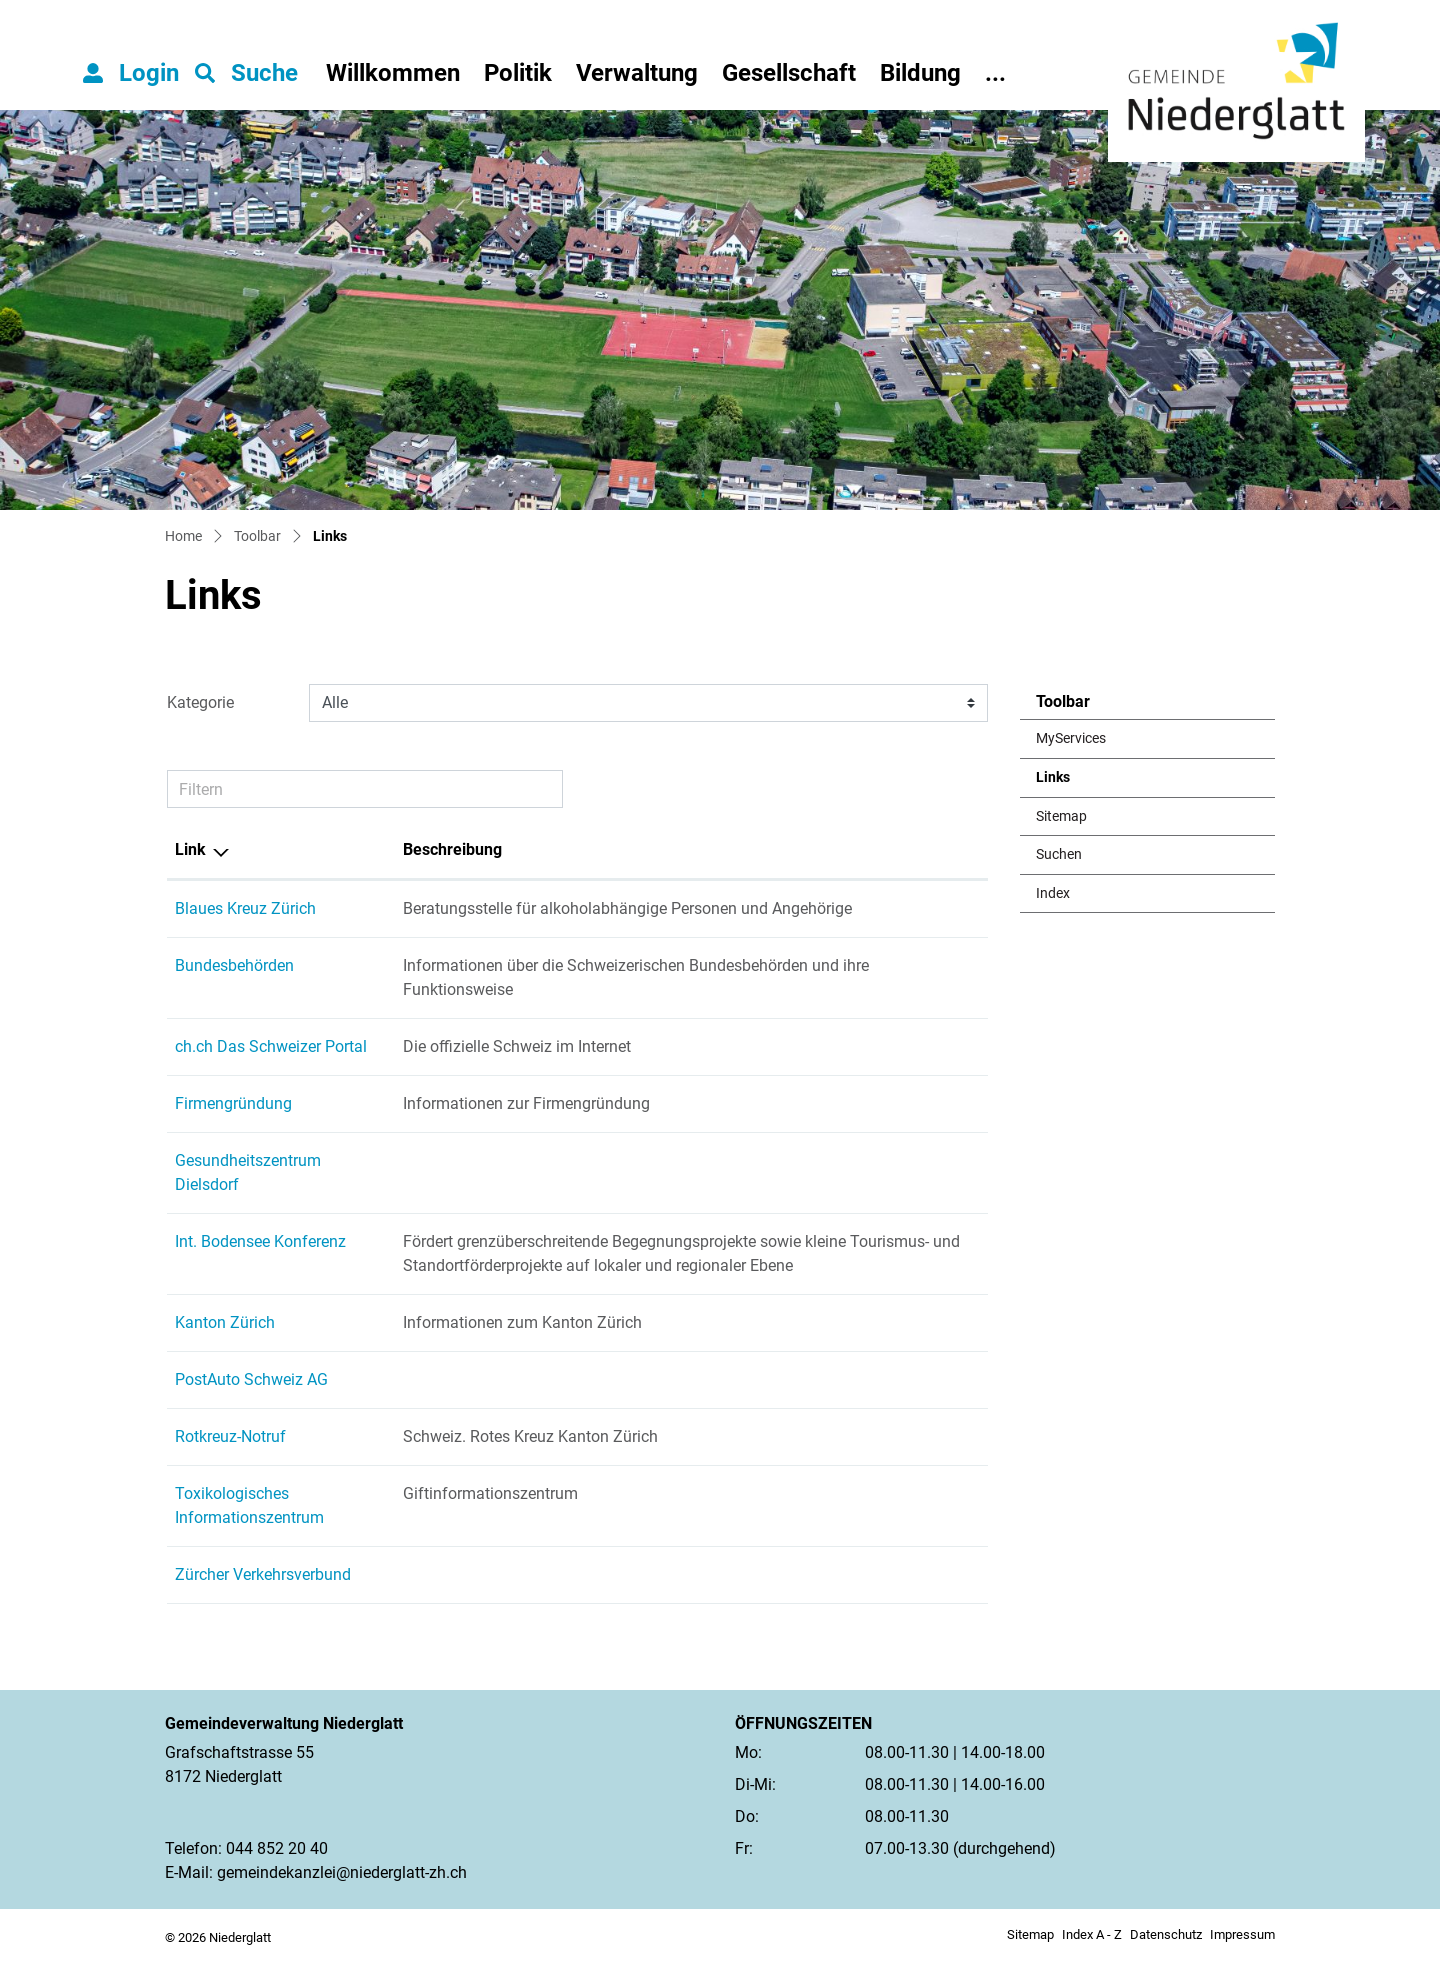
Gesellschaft (789, 73)
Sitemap (1061, 816)
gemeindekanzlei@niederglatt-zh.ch (342, 1872)
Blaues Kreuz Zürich (245, 908)
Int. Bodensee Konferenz (260, 1241)
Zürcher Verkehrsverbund (263, 1574)
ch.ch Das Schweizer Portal (271, 1046)
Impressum (1242, 1934)
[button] (246, 73)
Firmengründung (233, 1103)
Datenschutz (1166, 1934)
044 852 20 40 (277, 1848)
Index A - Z (1092, 1934)
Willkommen (393, 73)
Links (1085, 783)
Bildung (920, 73)
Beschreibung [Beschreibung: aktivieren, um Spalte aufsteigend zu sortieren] (452, 849)
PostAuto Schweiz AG (251, 1379)
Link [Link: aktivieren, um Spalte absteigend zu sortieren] (190, 849)
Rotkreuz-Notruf (230, 1436)
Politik (518, 73)
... (995, 73)
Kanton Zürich (225, 1322)
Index (1053, 893)
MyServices (1071, 738)
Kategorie (200, 702)
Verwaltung (637, 73)
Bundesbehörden (234, 965)
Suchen (1059, 854)
